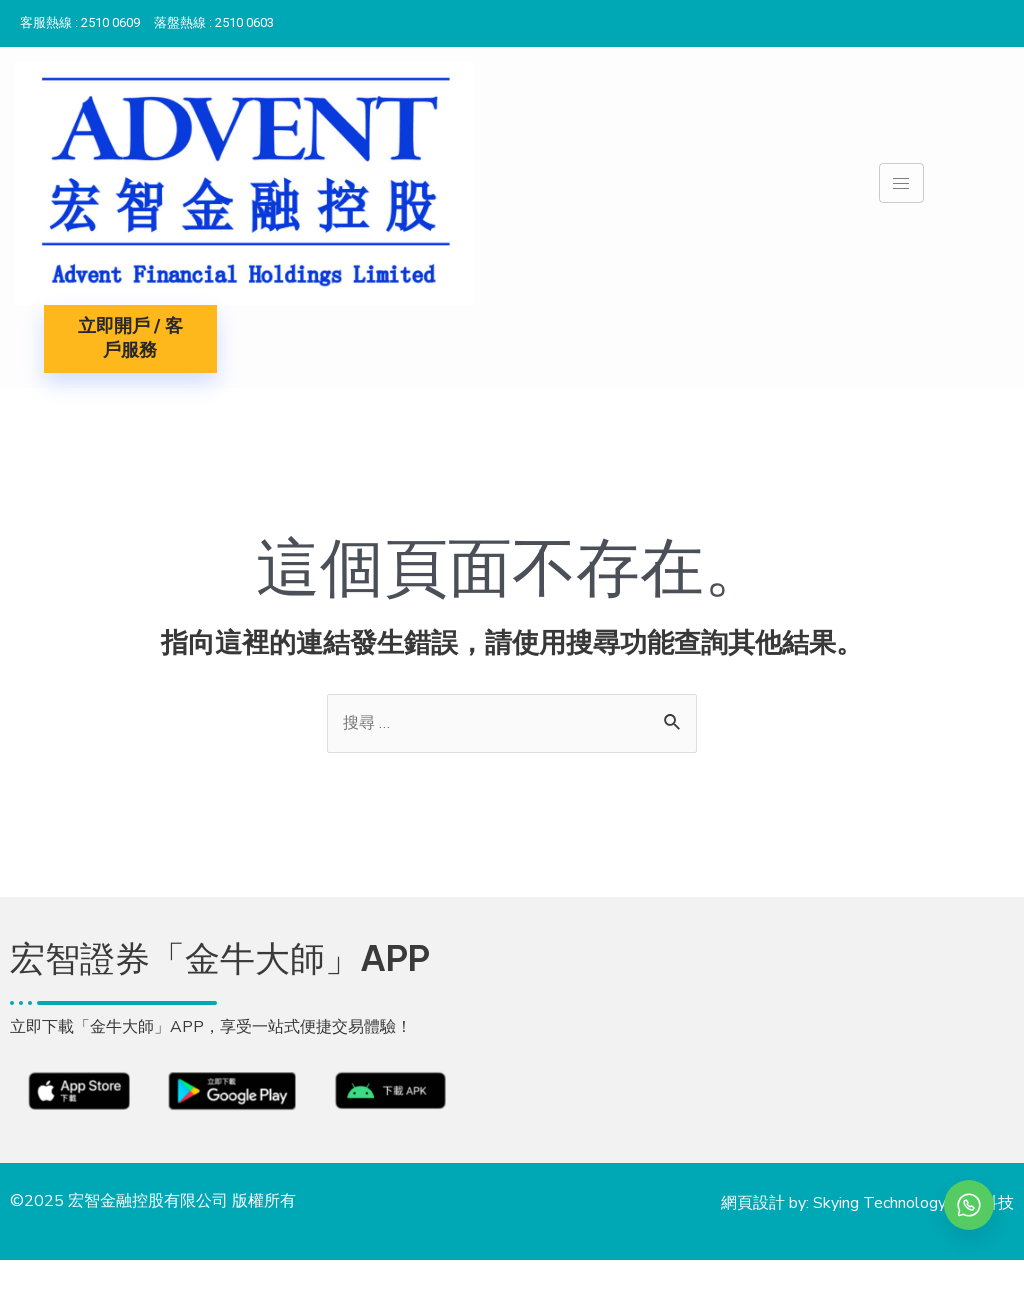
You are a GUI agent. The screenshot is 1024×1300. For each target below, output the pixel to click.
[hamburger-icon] (901, 183)
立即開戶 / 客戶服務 (130, 338)
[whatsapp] (969, 1205)
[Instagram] (1004, 19)
